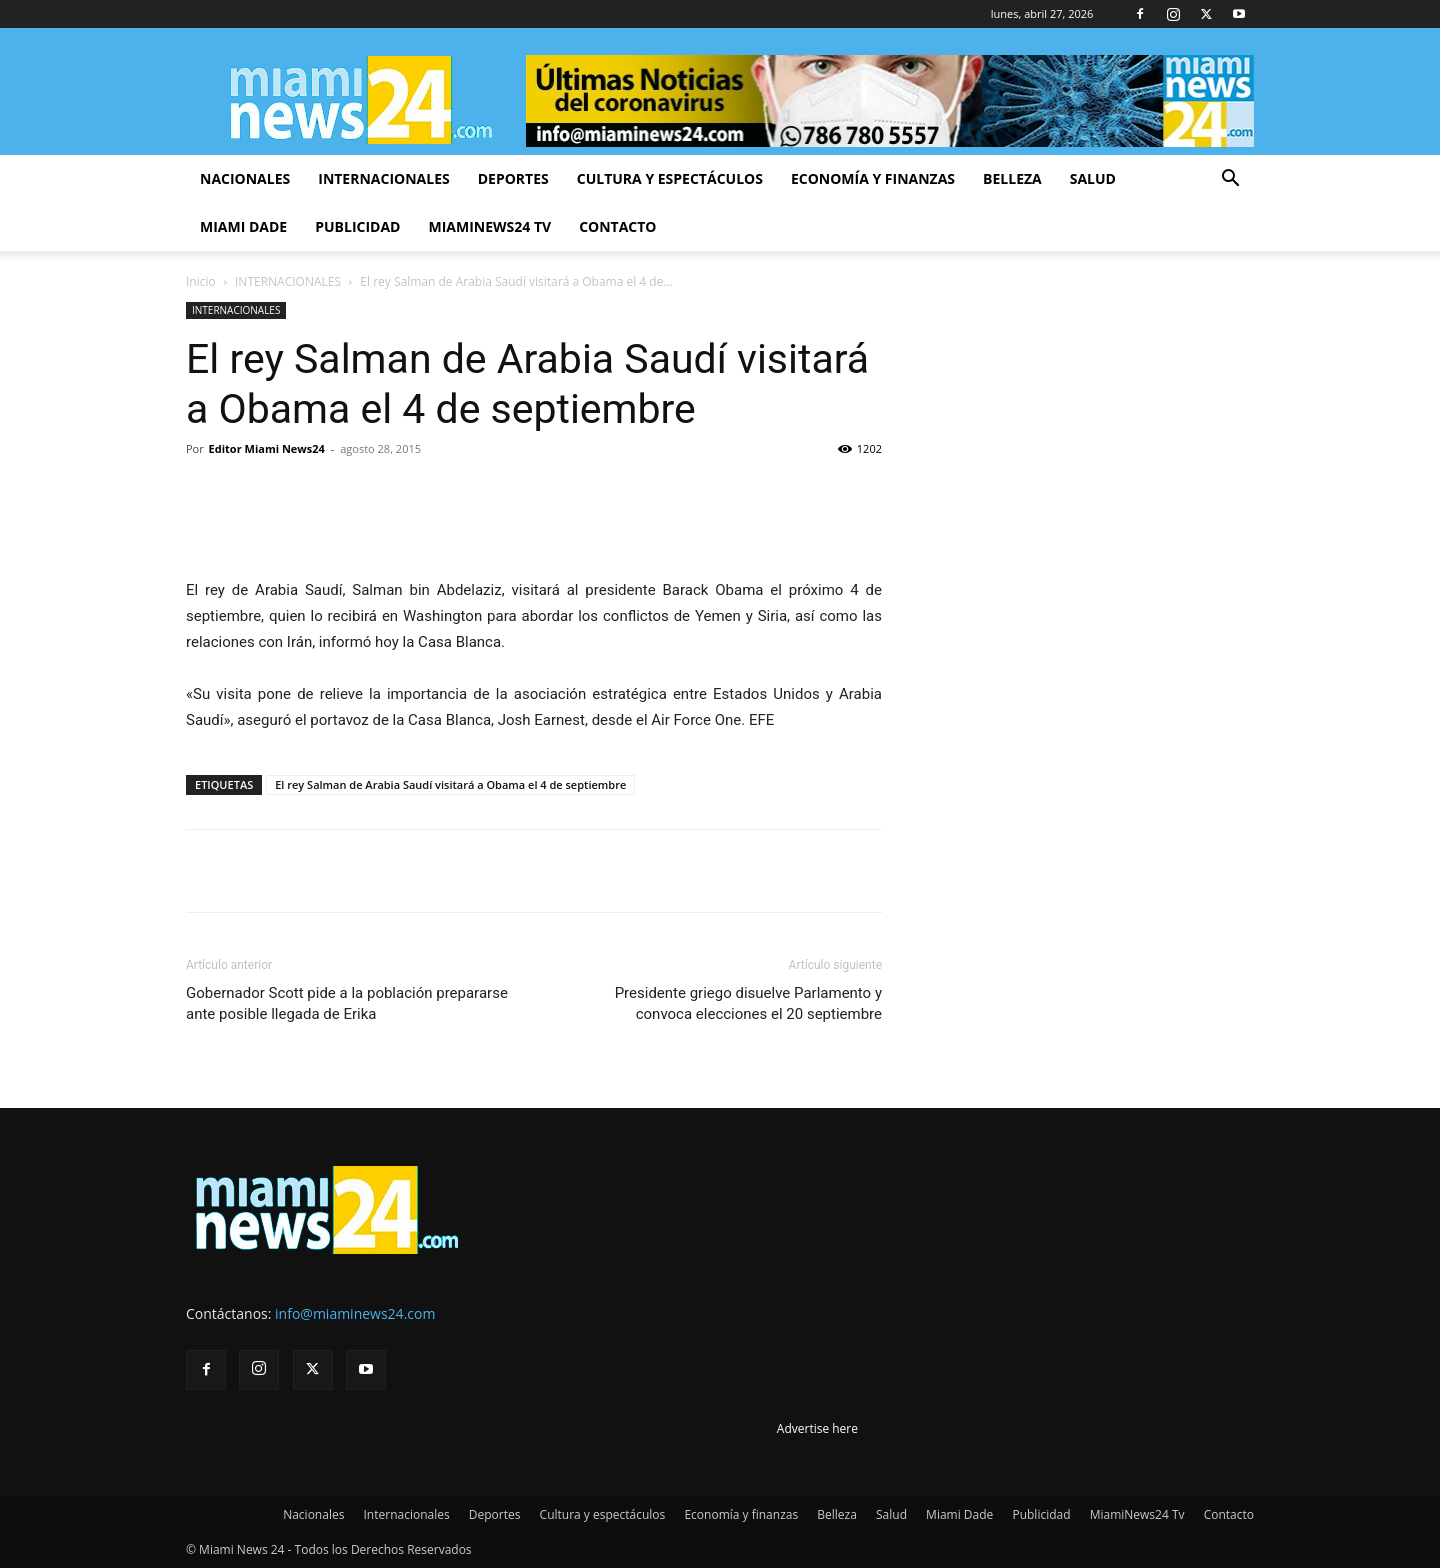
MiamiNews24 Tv (489, 226)
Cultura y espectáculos (670, 178)
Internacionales (383, 178)
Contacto (617, 226)
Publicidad (357, 226)
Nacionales (245, 178)
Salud (1093, 178)
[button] (1230, 180)
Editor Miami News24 (267, 448)
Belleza (1012, 178)
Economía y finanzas (873, 178)
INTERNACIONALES (288, 281)
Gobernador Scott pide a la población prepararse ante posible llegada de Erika (347, 1003)
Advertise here (817, 1428)
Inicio (201, 281)
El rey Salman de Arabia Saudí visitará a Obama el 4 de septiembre (450, 784)
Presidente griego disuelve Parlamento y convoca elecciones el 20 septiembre (748, 1003)
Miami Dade (243, 226)
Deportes (513, 178)
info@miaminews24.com (355, 1313)
